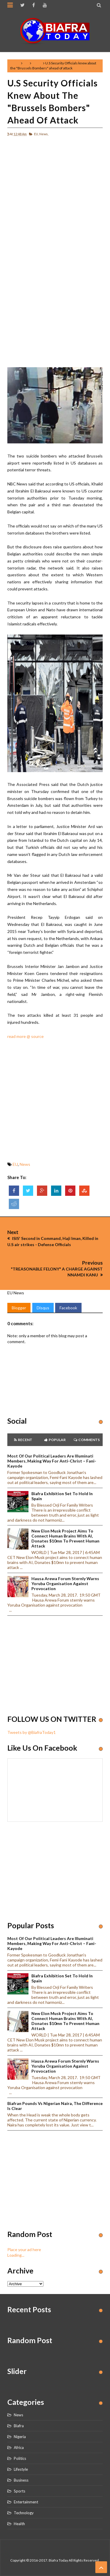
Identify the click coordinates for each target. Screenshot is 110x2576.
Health (19, 2523)
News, (43, 134)
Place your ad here (24, 2249)
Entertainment (26, 2502)
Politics (20, 2458)
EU (26, 63)
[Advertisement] (55, 196)
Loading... (15, 2255)
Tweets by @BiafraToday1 (31, 1732)
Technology (24, 2512)
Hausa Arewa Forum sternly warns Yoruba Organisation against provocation (65, 1583)
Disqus (43, 1307)
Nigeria (20, 2436)
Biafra (19, 2425)
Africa (19, 2447)
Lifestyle (21, 2469)
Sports (19, 2491)
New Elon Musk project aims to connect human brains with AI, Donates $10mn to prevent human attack (65, 1538)
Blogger (19, 1307)
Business (21, 2480)
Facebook (68, 1307)
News (37, 63)
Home (15, 63)
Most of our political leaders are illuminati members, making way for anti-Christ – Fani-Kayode (51, 1460)
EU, (36, 134)
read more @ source (25, 1036)
